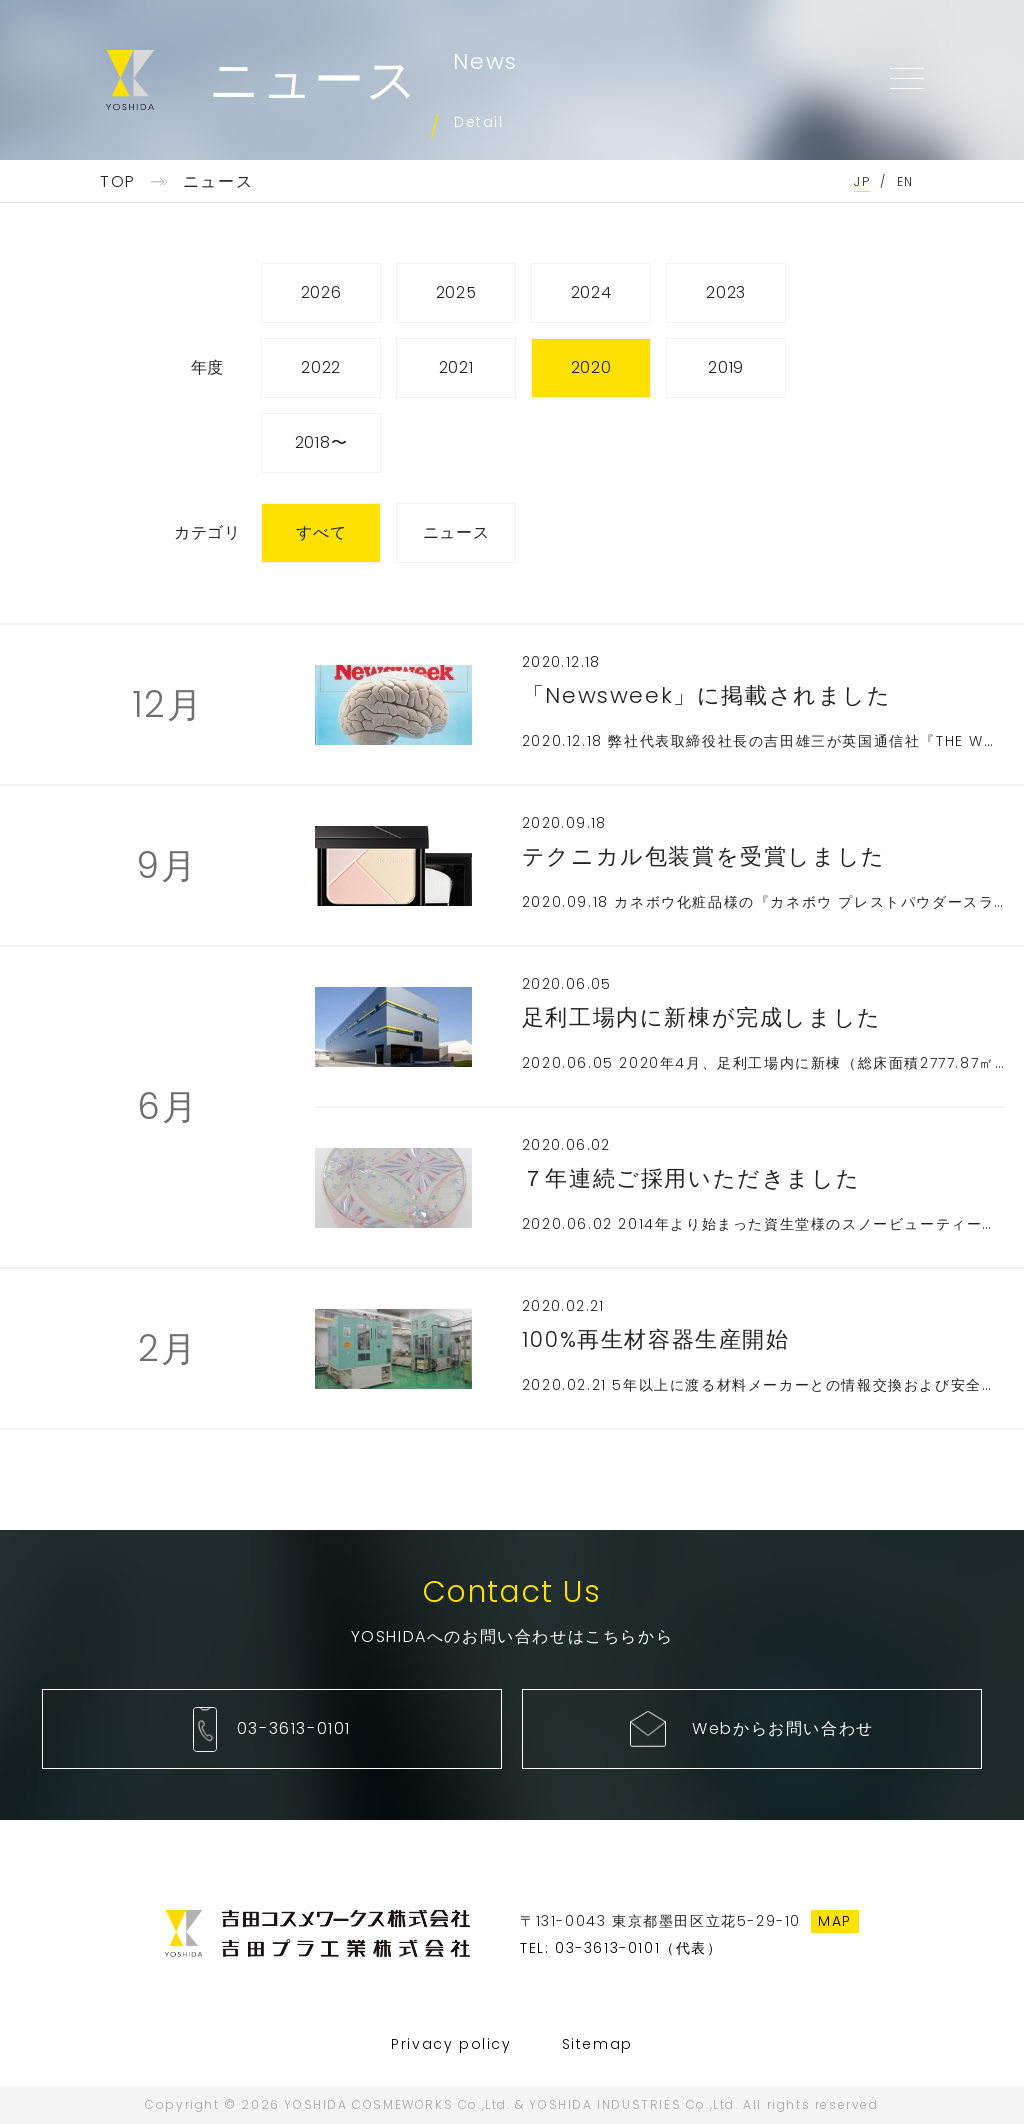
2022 (321, 367)
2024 (591, 292)
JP (862, 181)
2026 (321, 292)
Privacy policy (451, 2044)
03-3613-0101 (294, 1728)
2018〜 (321, 442)
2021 (456, 367)
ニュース (456, 532)
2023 (726, 292)
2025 (456, 292)
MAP (835, 1921)
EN (905, 181)
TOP (118, 181)
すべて (321, 532)
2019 (726, 367)
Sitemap (597, 2044)
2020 (591, 367)
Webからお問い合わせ (783, 1728)
